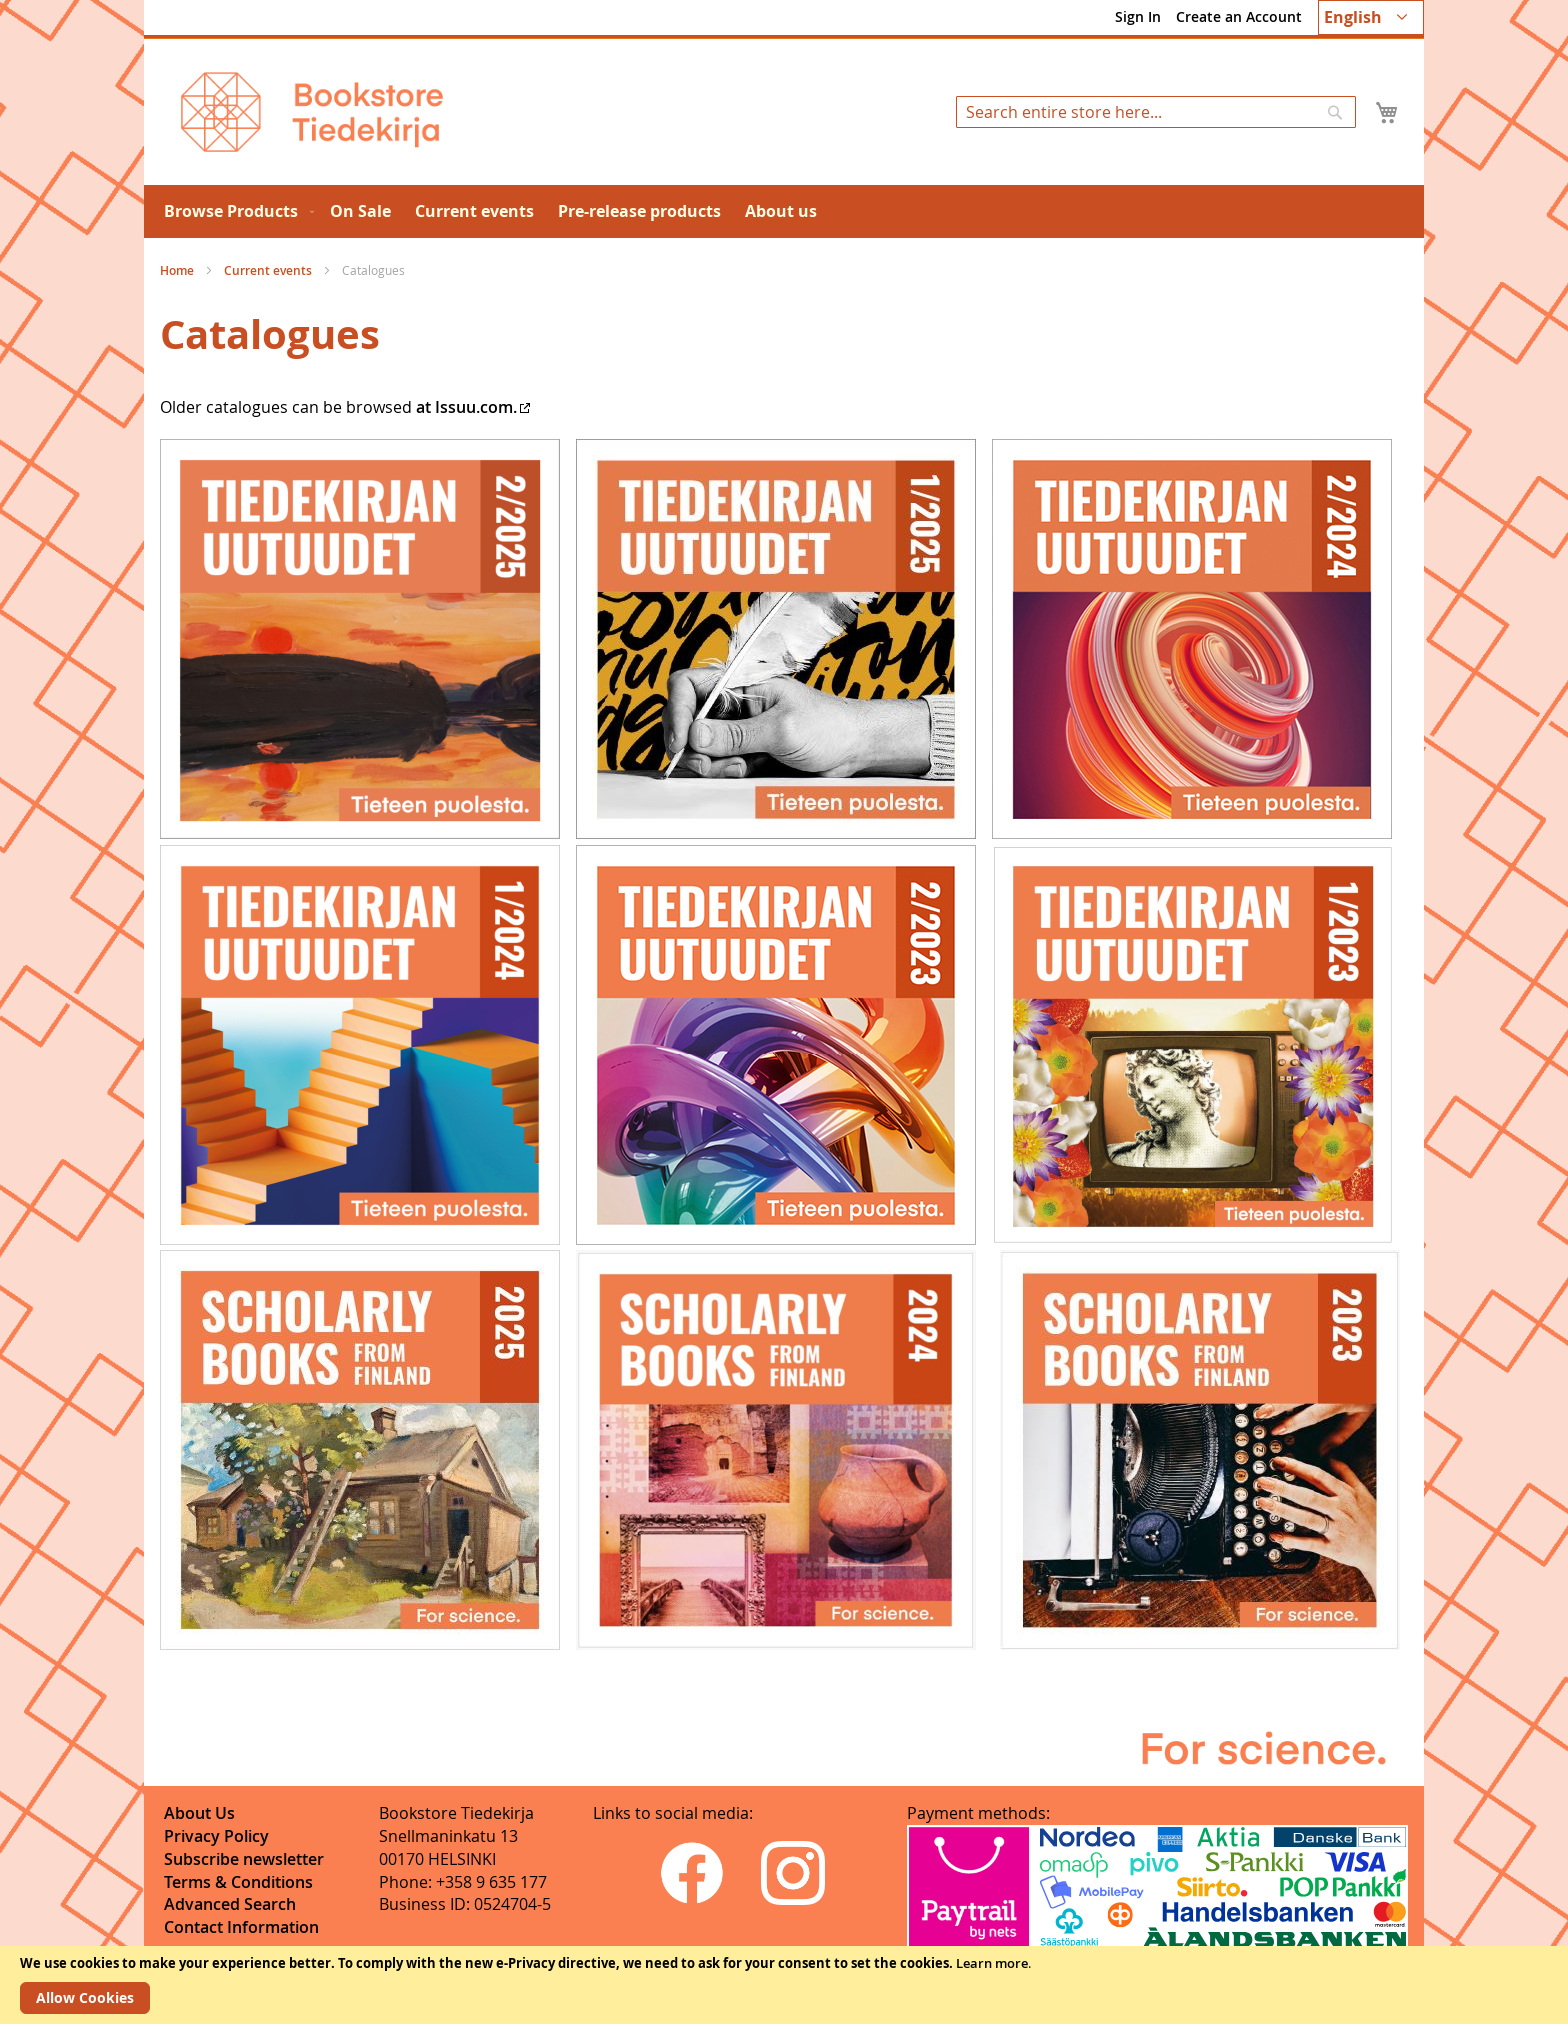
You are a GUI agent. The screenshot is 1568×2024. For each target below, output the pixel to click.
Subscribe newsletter (244, 1859)
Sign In (1138, 16)
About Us (199, 1813)
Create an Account (1239, 16)
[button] (1371, 17)
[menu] (784, 211)
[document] (784, 1985)
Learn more (992, 1963)
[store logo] (312, 112)
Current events (269, 270)
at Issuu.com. (466, 407)
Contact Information (241, 1927)
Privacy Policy (216, 1836)
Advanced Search (230, 1904)
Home (178, 270)
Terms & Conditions (238, 1882)
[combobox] (1156, 112)
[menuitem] (235, 211)
